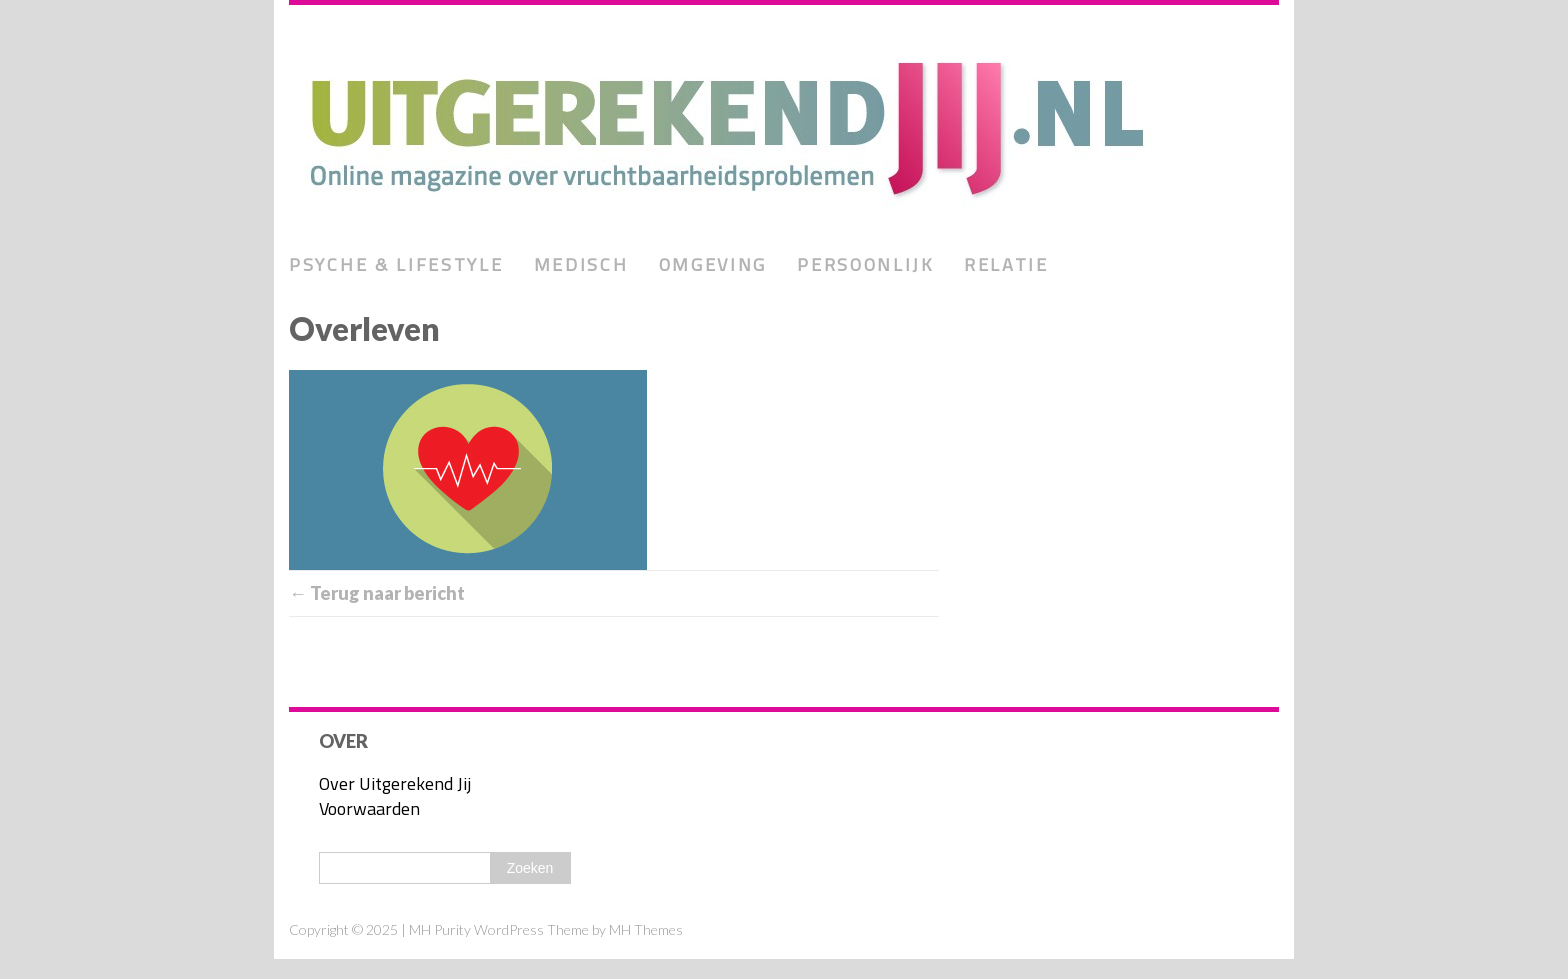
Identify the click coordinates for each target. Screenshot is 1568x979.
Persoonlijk (865, 264)
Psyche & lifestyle (396, 264)
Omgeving (713, 264)
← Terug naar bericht (377, 593)
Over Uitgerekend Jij (395, 783)
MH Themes (646, 929)
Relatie (1006, 264)
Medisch (581, 264)
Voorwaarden (369, 808)
